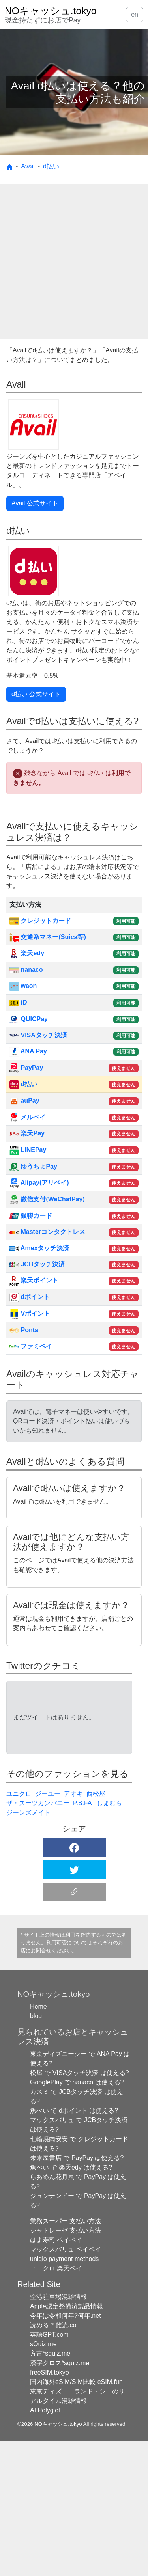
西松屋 (95, 1928)
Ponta (23, 1330)
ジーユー (47, 1928)
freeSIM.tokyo (49, 2507)
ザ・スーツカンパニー (37, 1938)
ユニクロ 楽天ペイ (56, 2403)
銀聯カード (30, 1215)
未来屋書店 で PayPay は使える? (77, 2293)
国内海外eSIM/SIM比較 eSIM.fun (76, 2517)
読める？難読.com (56, 2460)
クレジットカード (40, 920)
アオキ (73, 1928)
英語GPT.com (49, 2469)
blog (36, 2151)
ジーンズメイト (28, 1947)
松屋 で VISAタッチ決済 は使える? (79, 2208)
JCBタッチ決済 (37, 1264)
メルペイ (27, 1117)
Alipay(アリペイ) (39, 1182)
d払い (51, 166)
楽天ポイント (33, 1280)
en (134, 14)
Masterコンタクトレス (47, 1231)
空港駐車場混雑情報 (58, 2432)
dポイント (29, 1297)
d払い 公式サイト (36, 694)
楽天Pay (27, 1133)
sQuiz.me (43, 2479)
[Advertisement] (74, 262)
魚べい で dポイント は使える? (74, 2245)
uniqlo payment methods (64, 2394)
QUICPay (28, 1019)
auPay (24, 1100)
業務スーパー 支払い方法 (65, 2356)
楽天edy (26, 953)
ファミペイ (30, 1346)
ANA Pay (28, 1051)
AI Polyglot (45, 2545)
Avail (27, 166)
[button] (74, 1983)
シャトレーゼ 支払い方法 (65, 2365)
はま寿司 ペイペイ (56, 2375)
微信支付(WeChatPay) (47, 1199)
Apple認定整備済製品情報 (66, 2441)
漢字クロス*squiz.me (59, 2498)
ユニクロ (19, 1928)
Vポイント (29, 1313)
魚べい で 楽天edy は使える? (71, 2302)
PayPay (26, 1067)
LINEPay (27, 1149)
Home (38, 2141)
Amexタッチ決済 (39, 1248)
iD (18, 1002)
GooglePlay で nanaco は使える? (77, 2217)
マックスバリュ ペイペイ (65, 2384)
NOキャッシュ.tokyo (58, 2559)
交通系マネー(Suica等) (47, 937)
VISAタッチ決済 (38, 1035)
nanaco (26, 969)
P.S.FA (83, 1938)
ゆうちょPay (33, 1166)
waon (23, 985)
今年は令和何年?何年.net (65, 2450)
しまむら (109, 1938)
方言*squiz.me (50, 2488)
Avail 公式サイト (34, 503)
